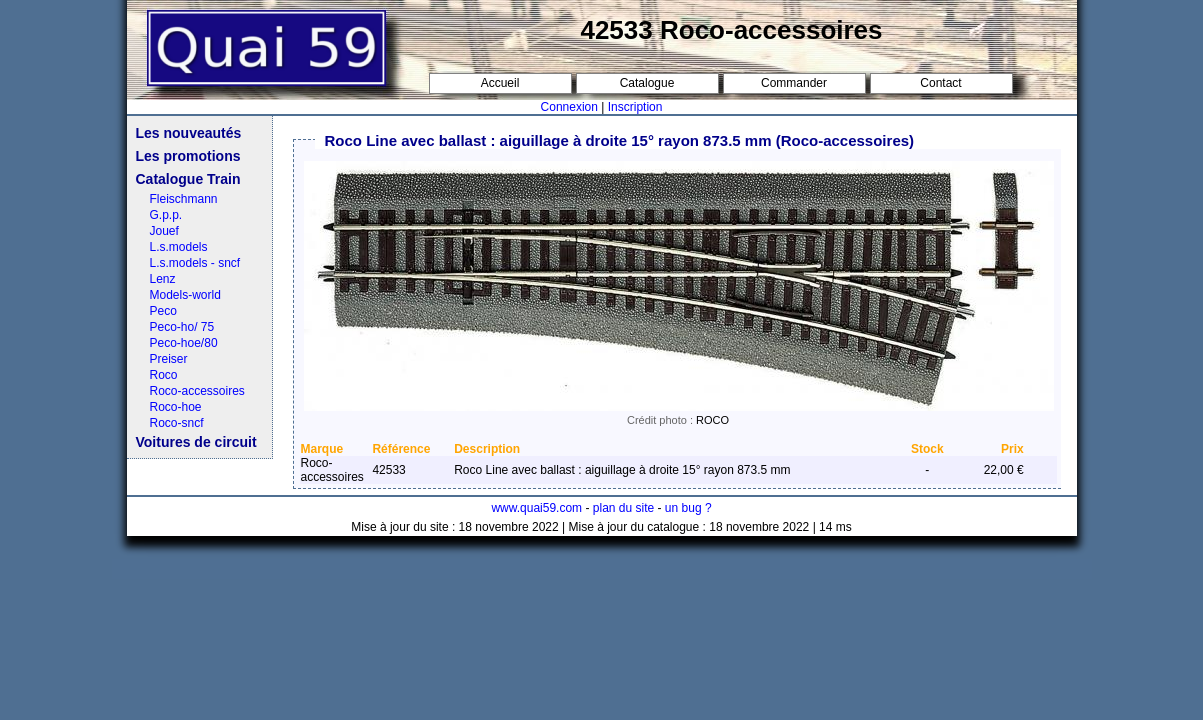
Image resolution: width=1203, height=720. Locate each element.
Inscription (635, 107)
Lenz (163, 279)
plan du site (623, 508)
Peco (163, 311)
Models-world (185, 295)
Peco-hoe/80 (184, 343)
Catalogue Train (188, 179)
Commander (794, 83)
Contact (940, 83)
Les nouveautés (189, 133)
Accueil (500, 83)
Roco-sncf (177, 423)
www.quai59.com (536, 508)
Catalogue (647, 83)
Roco (164, 375)
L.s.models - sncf (195, 263)
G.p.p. (166, 215)
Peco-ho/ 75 (182, 327)
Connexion (569, 107)
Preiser (169, 359)
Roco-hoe (176, 407)
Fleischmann (184, 199)
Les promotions (188, 156)
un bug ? (688, 508)
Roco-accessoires (197, 391)
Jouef (164, 231)
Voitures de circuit (196, 442)
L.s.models (179, 247)
